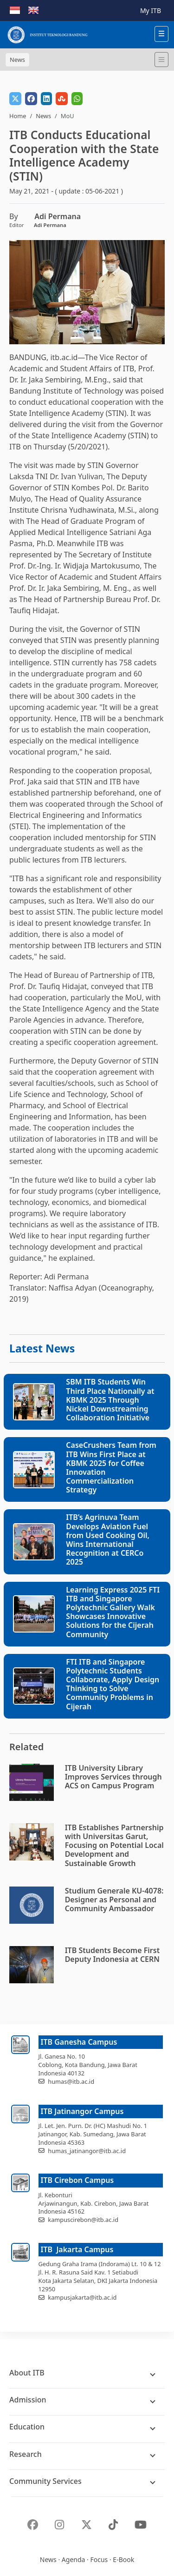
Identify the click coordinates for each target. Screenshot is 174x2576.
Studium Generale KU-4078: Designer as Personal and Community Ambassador (114, 1900)
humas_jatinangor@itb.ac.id (87, 2151)
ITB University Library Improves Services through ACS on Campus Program (113, 1777)
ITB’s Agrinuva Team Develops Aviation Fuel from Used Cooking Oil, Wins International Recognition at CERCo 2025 (107, 1539)
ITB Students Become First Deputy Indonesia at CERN (112, 1954)
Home (17, 116)
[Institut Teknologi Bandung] (47, 35)
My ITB (150, 10)
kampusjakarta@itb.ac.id (82, 2297)
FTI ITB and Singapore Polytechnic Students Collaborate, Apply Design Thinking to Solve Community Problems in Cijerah (112, 1684)
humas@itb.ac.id (71, 2081)
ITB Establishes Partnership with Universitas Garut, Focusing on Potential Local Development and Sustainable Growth (114, 1845)
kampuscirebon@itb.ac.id (83, 2219)
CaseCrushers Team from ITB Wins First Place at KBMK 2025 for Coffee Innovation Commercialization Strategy (111, 1467)
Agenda (73, 2559)
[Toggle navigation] (161, 59)
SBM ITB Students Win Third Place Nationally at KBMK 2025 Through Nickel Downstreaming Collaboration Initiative (110, 1400)
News (43, 116)
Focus (99, 2559)
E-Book (123, 2559)
